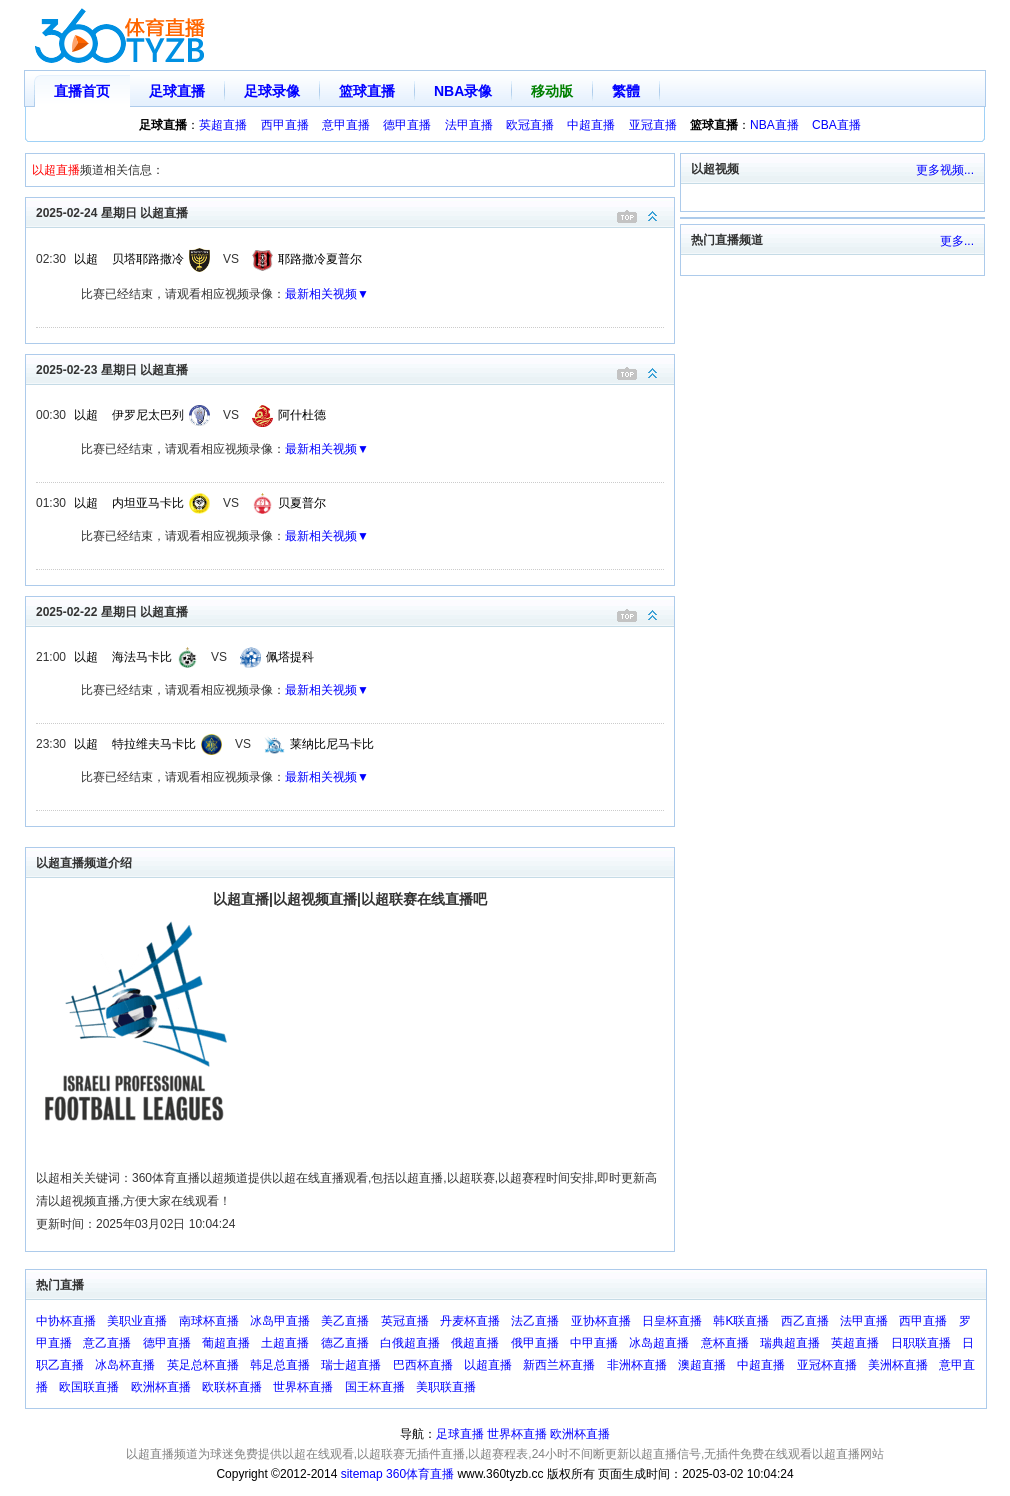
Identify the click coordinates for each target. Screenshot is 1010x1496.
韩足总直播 (280, 1365)
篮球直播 (367, 91)
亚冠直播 (653, 125)
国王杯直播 (375, 1387)
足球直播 (177, 91)
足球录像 (272, 91)
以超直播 (488, 1365)
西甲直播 (285, 125)
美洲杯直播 (898, 1365)
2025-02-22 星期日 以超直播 (355, 610)
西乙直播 (805, 1321)
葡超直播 (226, 1343)
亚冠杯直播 (827, 1365)
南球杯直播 (209, 1321)
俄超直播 (475, 1343)
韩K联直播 (741, 1321)
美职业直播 (137, 1321)
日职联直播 (921, 1343)
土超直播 (285, 1343)
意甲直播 (346, 125)
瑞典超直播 (790, 1343)
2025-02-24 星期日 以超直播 (355, 211)
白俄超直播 (410, 1343)
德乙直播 (345, 1343)
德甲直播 (407, 125)
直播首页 (82, 91)
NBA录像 (463, 91)
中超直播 (591, 125)
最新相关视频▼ (327, 294)
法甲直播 (469, 125)
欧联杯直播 (232, 1387)
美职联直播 (446, 1387)
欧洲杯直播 (161, 1387)
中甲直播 (594, 1343)
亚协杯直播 (601, 1321)
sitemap (362, 1474)
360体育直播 (420, 1474)
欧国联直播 (89, 1387)
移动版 (552, 91)
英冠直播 (405, 1321)
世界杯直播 (303, 1387)
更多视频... (945, 170)
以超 (86, 259)
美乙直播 (345, 1321)
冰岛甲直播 (280, 1321)
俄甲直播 (535, 1343)
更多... (957, 241)
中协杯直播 (66, 1321)
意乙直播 (107, 1343)
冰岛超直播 (659, 1343)
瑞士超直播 (351, 1365)
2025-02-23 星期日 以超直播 (355, 368)
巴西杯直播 (423, 1365)
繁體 (626, 91)
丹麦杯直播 (470, 1321)
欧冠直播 (530, 125)
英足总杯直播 (203, 1365)
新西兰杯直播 (559, 1365)
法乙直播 (535, 1321)
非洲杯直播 (637, 1365)
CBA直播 (836, 125)
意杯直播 (725, 1343)
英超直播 (223, 125)
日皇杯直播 (672, 1321)
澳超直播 (702, 1365)
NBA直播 (774, 125)
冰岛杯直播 (125, 1365)
